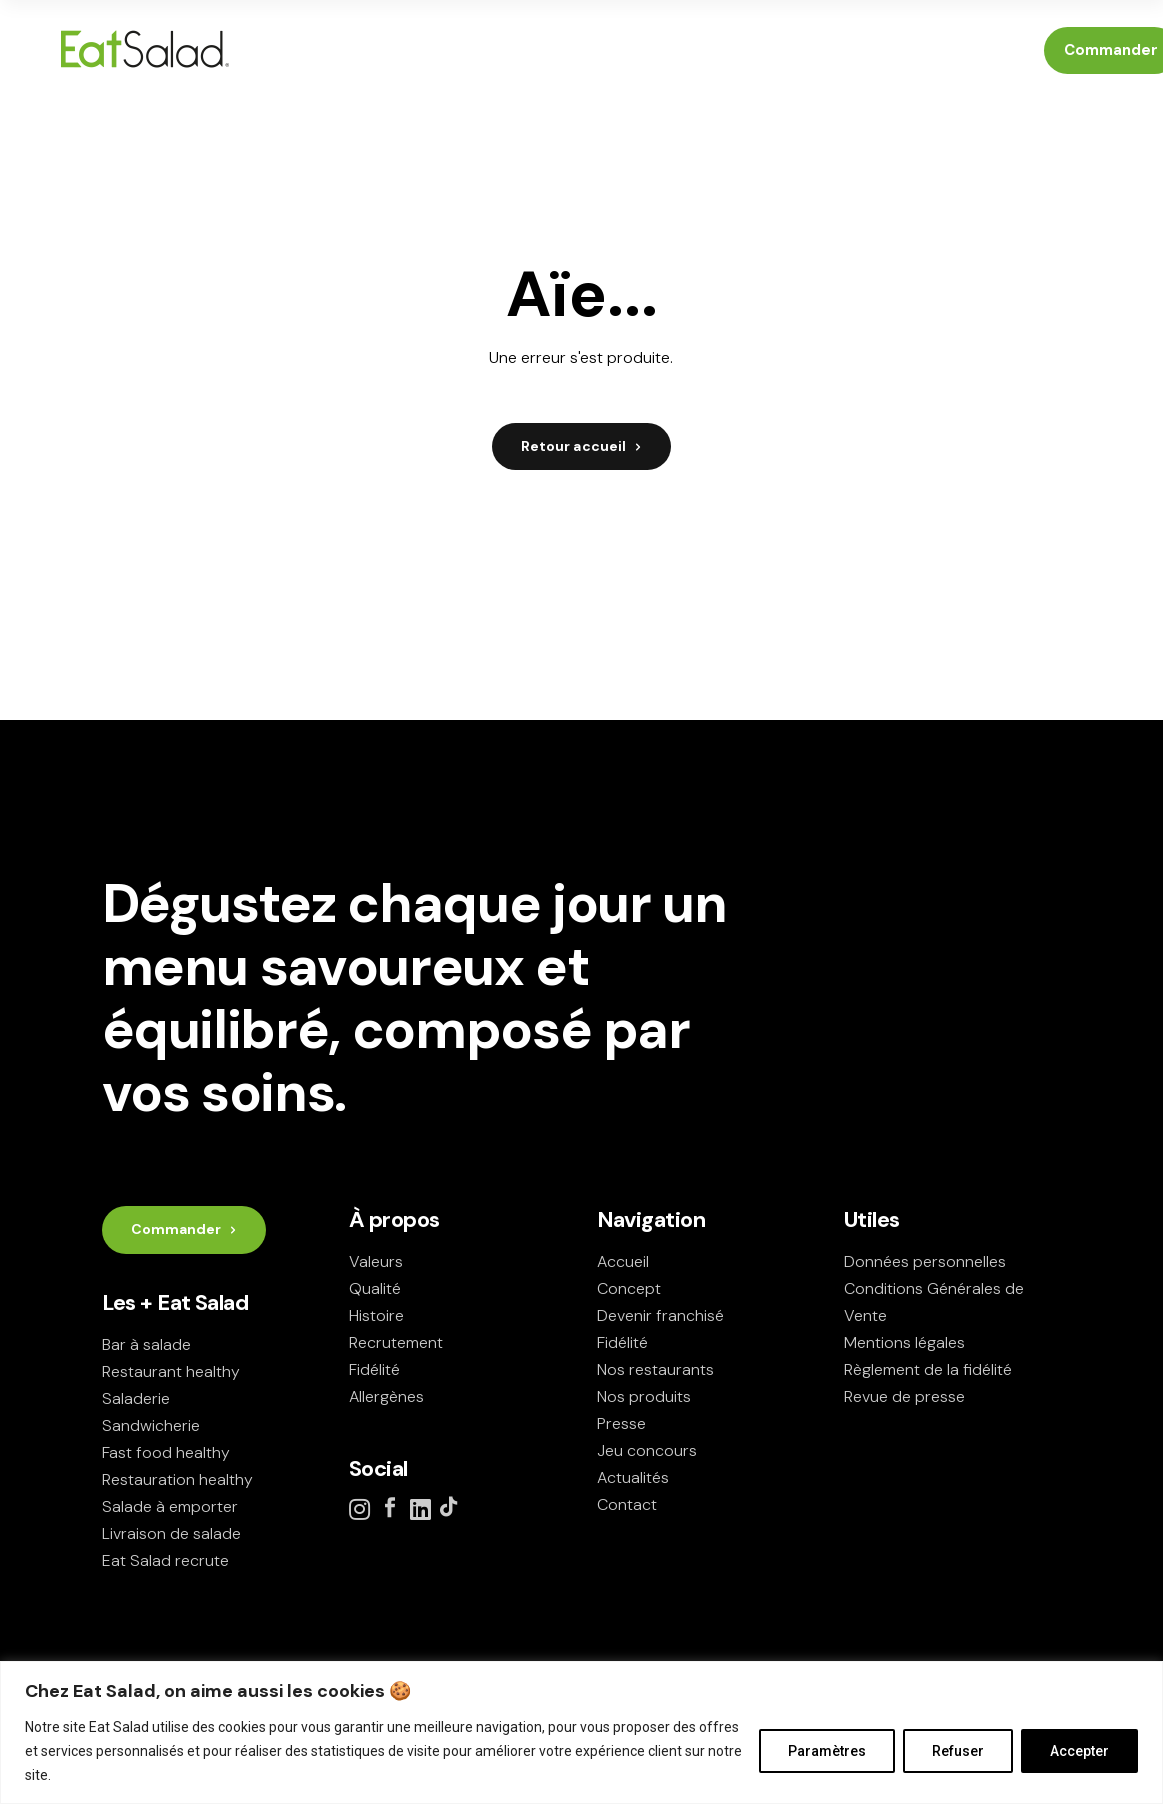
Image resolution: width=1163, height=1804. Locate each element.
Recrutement (396, 1342)
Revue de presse (904, 1396)
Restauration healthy (177, 1479)
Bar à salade (146, 1344)
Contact (627, 1504)
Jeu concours (647, 1450)
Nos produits (644, 1396)
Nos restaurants (655, 1369)
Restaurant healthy (171, 1371)
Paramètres (827, 1751)
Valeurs (376, 1261)
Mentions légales (904, 1342)
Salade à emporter (170, 1506)
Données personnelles (925, 1261)
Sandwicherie (151, 1425)
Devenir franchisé (660, 1315)
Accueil (623, 1261)
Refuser (958, 1751)
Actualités (633, 1477)
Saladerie (136, 1398)
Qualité (375, 1288)
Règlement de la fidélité (928, 1369)
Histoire (376, 1315)
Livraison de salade (171, 1533)
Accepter (1079, 1751)
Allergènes (386, 1396)
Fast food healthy (166, 1452)
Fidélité (374, 1369)
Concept (629, 1288)
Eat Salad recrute (165, 1560)
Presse (621, 1423)
